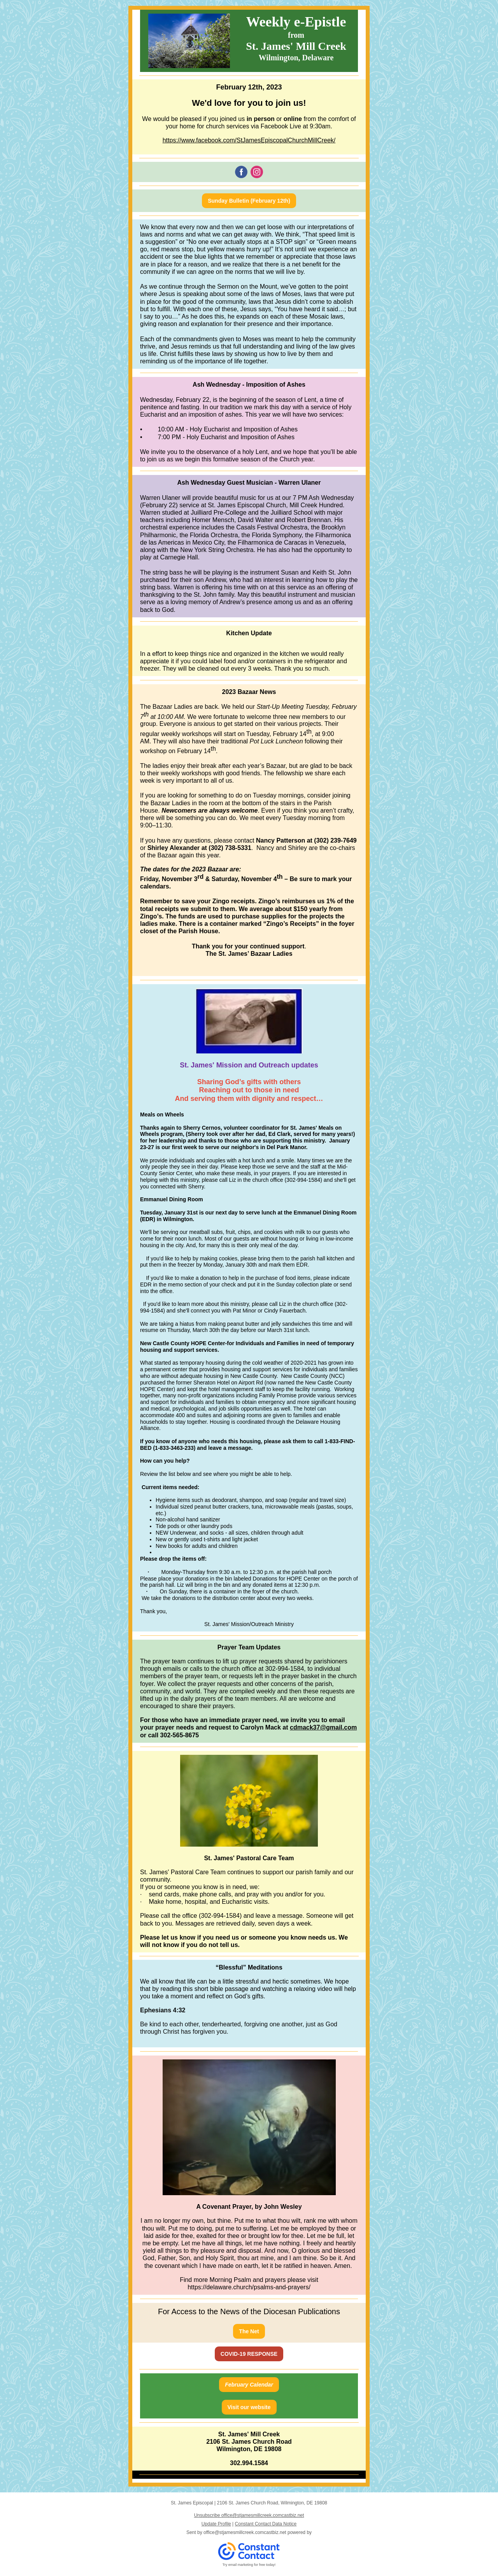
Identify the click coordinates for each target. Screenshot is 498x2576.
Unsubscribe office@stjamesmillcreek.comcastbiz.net (249, 2515)
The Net (249, 2331)
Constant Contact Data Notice (266, 2524)
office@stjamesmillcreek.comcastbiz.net (244, 2532)
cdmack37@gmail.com (323, 1727)
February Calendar (249, 2384)
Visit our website (249, 2407)
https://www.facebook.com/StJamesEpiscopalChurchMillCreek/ (249, 140)
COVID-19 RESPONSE (249, 2354)
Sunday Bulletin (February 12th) (249, 201)
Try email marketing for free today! (249, 2565)
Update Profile (216, 2524)
